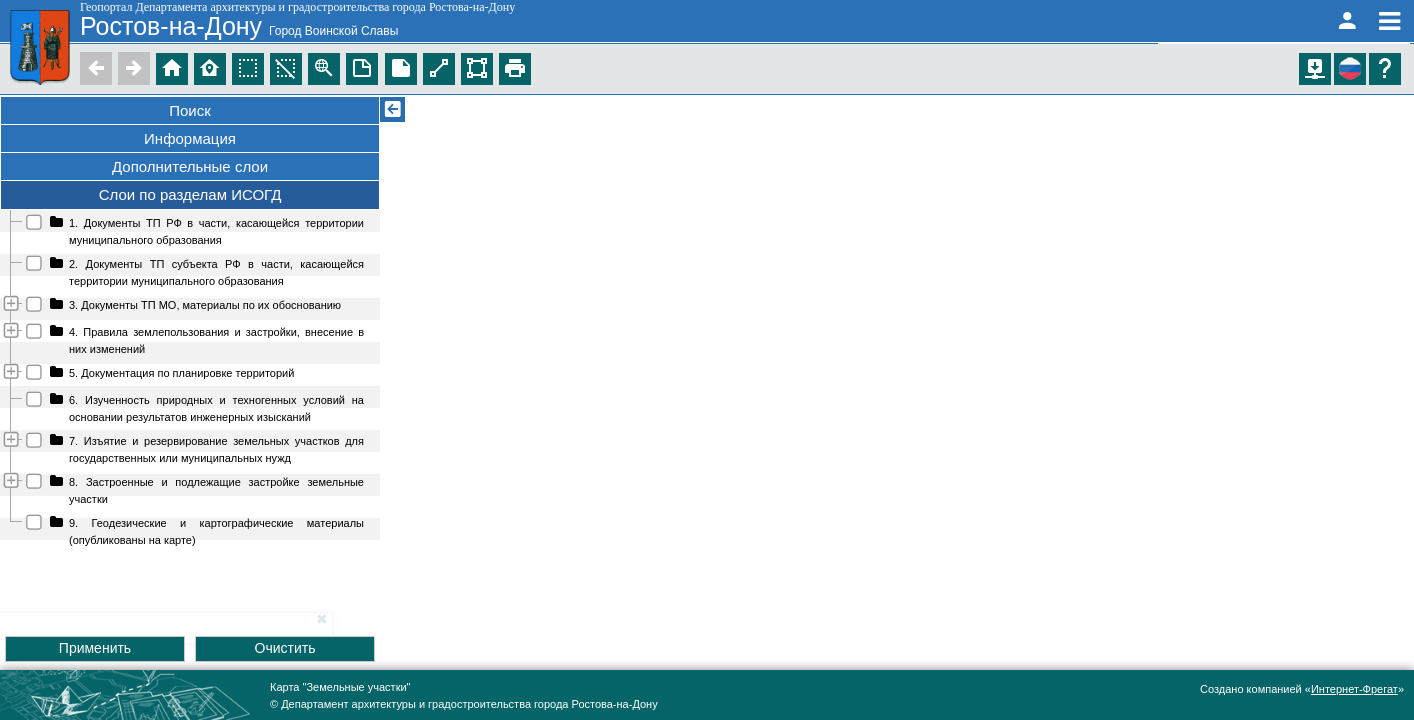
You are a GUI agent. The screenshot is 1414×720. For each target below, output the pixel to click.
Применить (95, 648)
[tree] (190, 380)
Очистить (285, 648)
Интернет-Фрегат (1354, 689)
